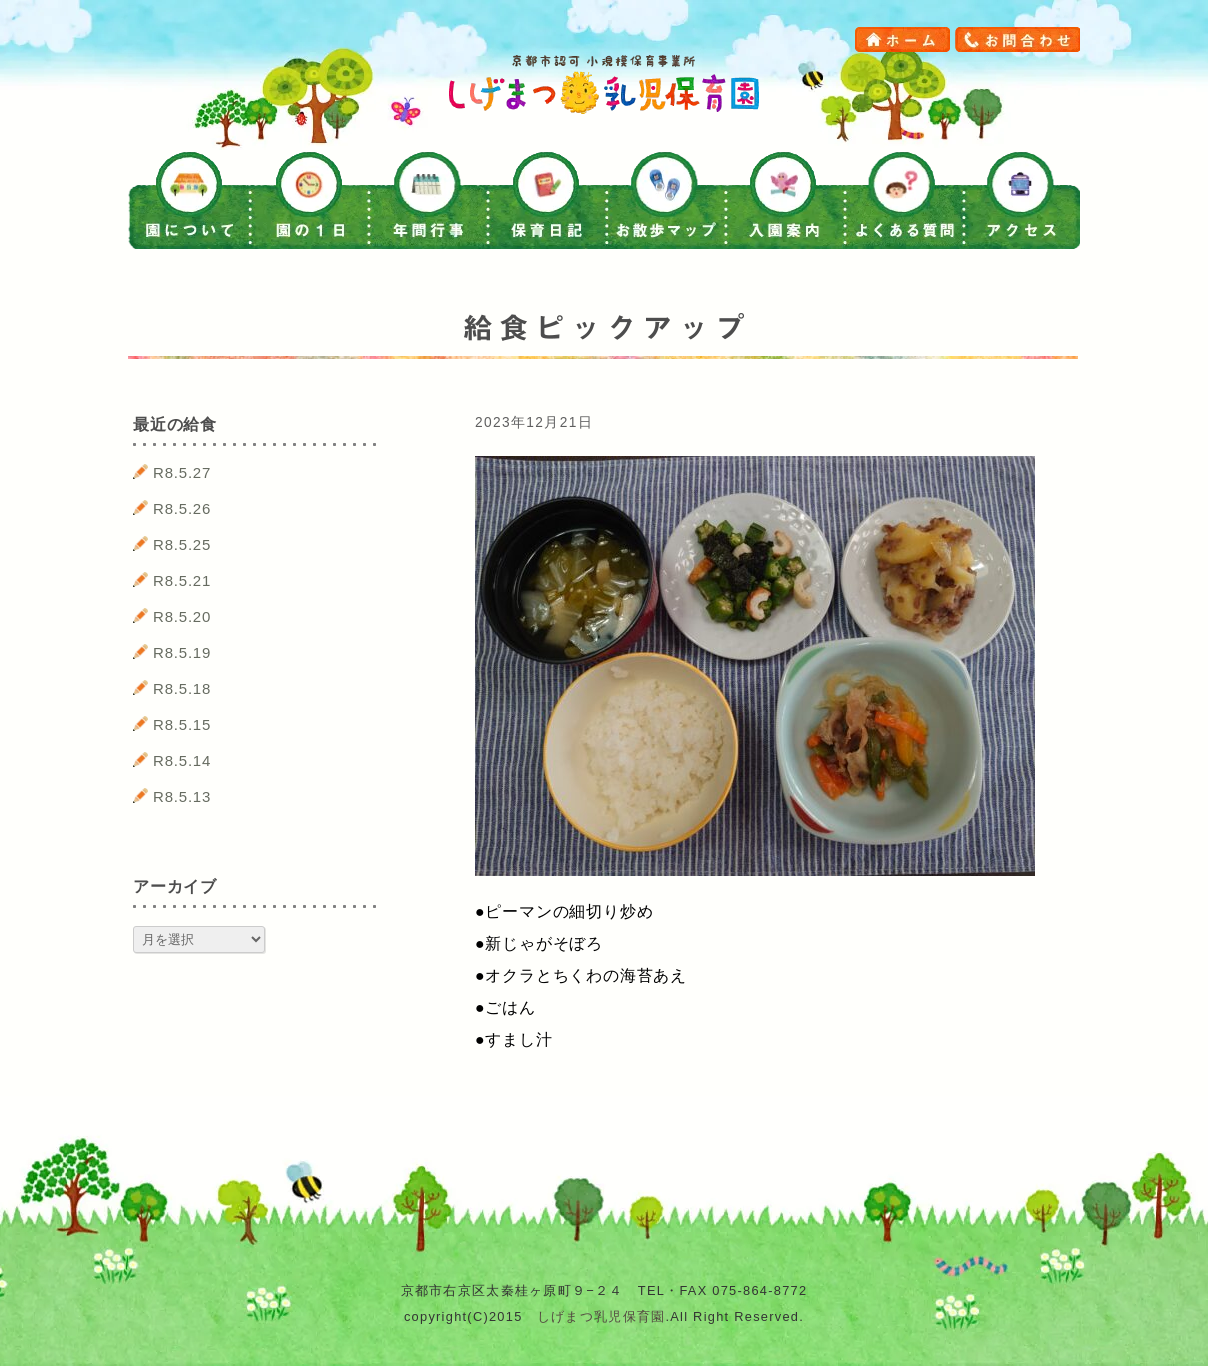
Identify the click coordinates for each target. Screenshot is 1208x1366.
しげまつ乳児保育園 (601, 1316)
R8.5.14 (182, 760)
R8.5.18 (182, 688)
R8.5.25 (182, 544)
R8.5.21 (182, 580)
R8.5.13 (182, 796)
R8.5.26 (182, 508)
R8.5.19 (182, 652)
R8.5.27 (182, 472)
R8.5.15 (182, 724)
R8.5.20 (182, 616)
